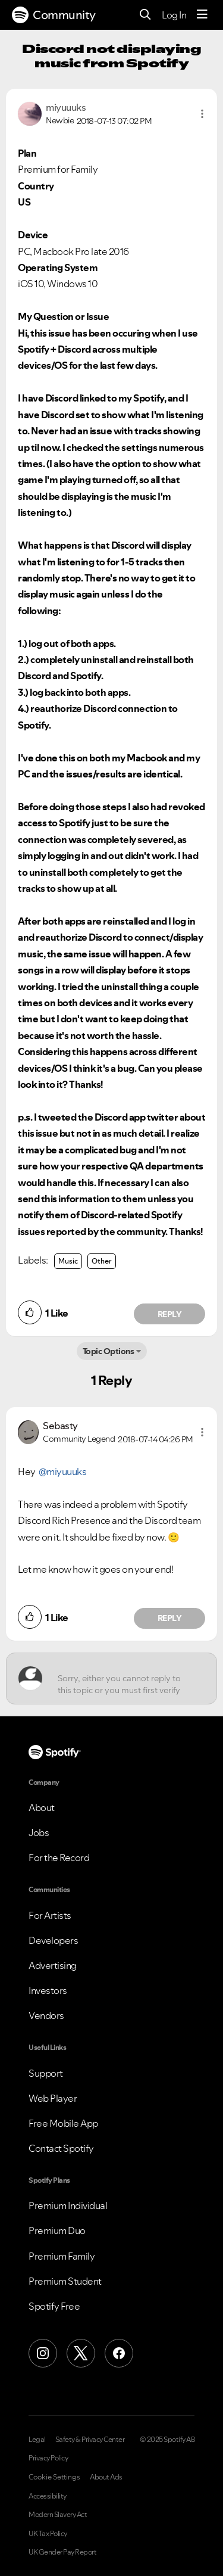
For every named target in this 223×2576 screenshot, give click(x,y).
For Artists (50, 1915)
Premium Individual (68, 2205)
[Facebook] (119, 2353)
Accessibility (48, 2496)
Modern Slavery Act (58, 2514)
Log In (174, 14)
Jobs (39, 1832)
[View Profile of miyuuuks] (66, 107)
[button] (202, 114)
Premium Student (65, 2281)
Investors (48, 1990)
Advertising (53, 1965)
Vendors (46, 2015)
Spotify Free (54, 2306)
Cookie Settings (54, 2477)
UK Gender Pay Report (62, 2552)
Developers (53, 1940)
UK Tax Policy (48, 2533)
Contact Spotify (61, 2148)
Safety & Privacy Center (90, 2439)
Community (54, 15)
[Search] (145, 15)
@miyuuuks (63, 1471)
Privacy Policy (48, 2458)
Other (102, 1261)
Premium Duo (57, 2230)
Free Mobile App (63, 2123)
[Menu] (202, 15)
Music (68, 1261)
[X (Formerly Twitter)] (81, 2353)
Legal (37, 2439)
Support (46, 2073)
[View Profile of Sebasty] (60, 1425)
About (42, 1807)
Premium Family (62, 2256)
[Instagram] (43, 2353)
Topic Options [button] (108, 1351)
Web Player (53, 2098)
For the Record (59, 1857)
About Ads (106, 2477)
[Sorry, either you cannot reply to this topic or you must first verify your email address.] (122, 1678)
